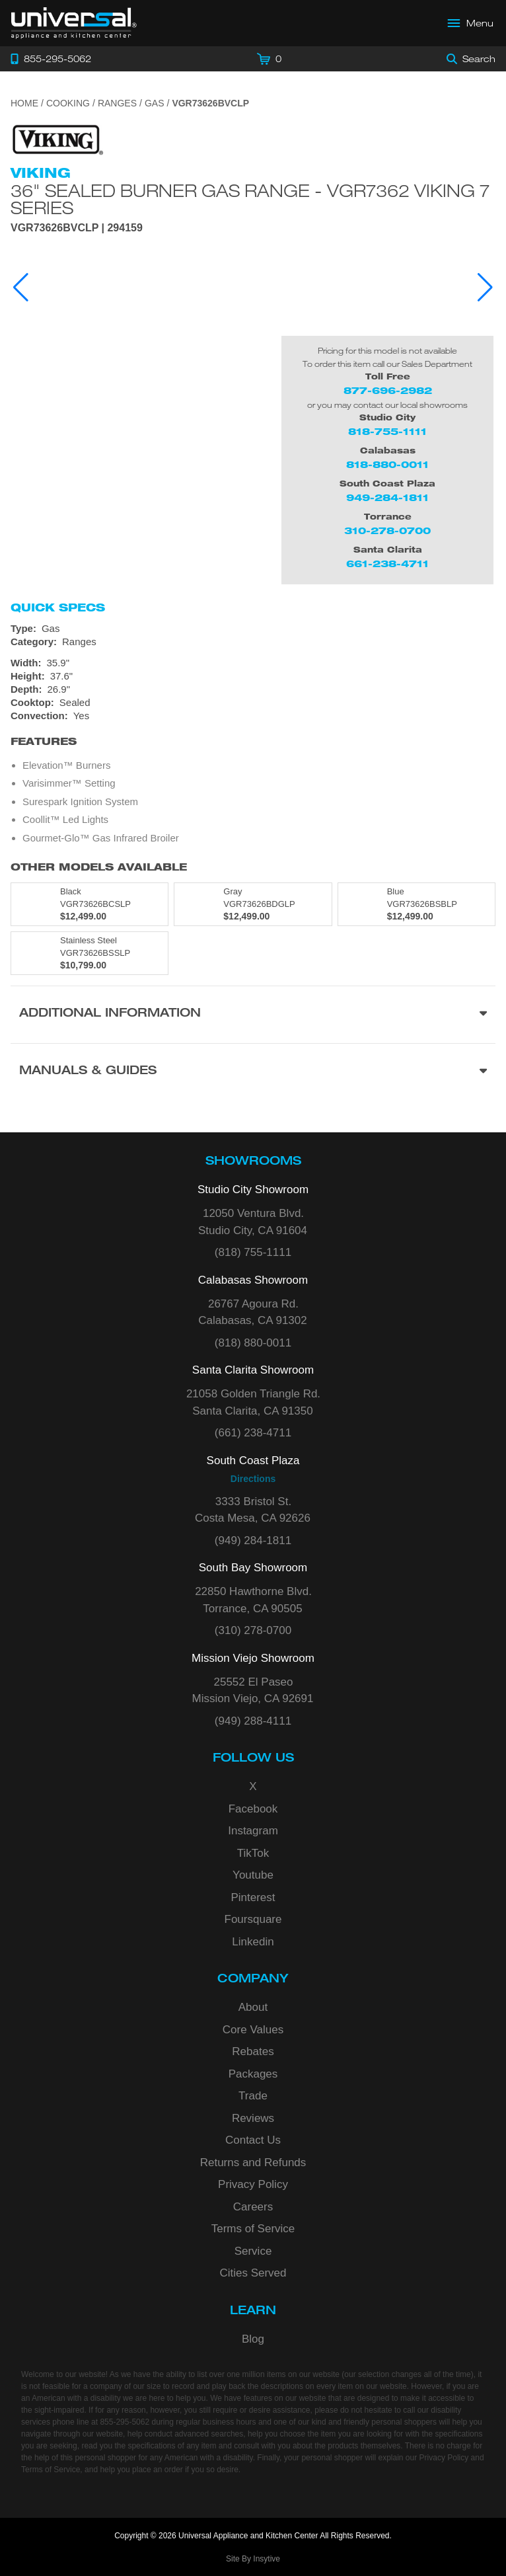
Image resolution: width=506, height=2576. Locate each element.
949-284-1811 (387, 497)
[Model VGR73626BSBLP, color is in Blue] (416, 904)
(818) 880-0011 (253, 1343)
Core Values (253, 2029)
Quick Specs (58, 607)
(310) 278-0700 (253, 1630)
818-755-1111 (387, 431)
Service (253, 2251)
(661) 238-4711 (253, 1432)
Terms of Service (253, 2228)
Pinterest (253, 1897)
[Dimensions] (253, 676)
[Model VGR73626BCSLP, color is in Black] (89, 904)
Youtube (253, 1875)
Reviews (253, 2118)
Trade (253, 2095)
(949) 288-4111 (253, 1721)
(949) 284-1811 (253, 1540)
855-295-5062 (124, 2422)
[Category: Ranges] (253, 642)
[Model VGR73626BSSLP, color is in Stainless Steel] (89, 953)
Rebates (252, 2051)
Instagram (253, 1830)
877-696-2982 (387, 390)
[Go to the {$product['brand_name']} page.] (57, 139)
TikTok (253, 1853)
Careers (253, 2207)
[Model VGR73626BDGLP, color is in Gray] (252, 904)
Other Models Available (99, 867)
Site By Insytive (253, 2558)
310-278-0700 (387, 530)
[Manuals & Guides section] (253, 1072)
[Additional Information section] (253, 1014)
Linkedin (252, 1941)
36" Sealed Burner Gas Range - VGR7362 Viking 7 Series (250, 199)
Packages (253, 2074)
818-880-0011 (387, 464)
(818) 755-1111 (253, 1252)
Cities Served (252, 2273)
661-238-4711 (387, 563)
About (253, 2007)
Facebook (253, 1809)
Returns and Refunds (253, 2162)
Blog (253, 2339)
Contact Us (253, 2140)
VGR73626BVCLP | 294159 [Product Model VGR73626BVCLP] (77, 228)
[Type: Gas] (253, 628)
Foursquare (253, 1919)
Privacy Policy (253, 2184)
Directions (253, 1478)
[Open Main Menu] (471, 23)
